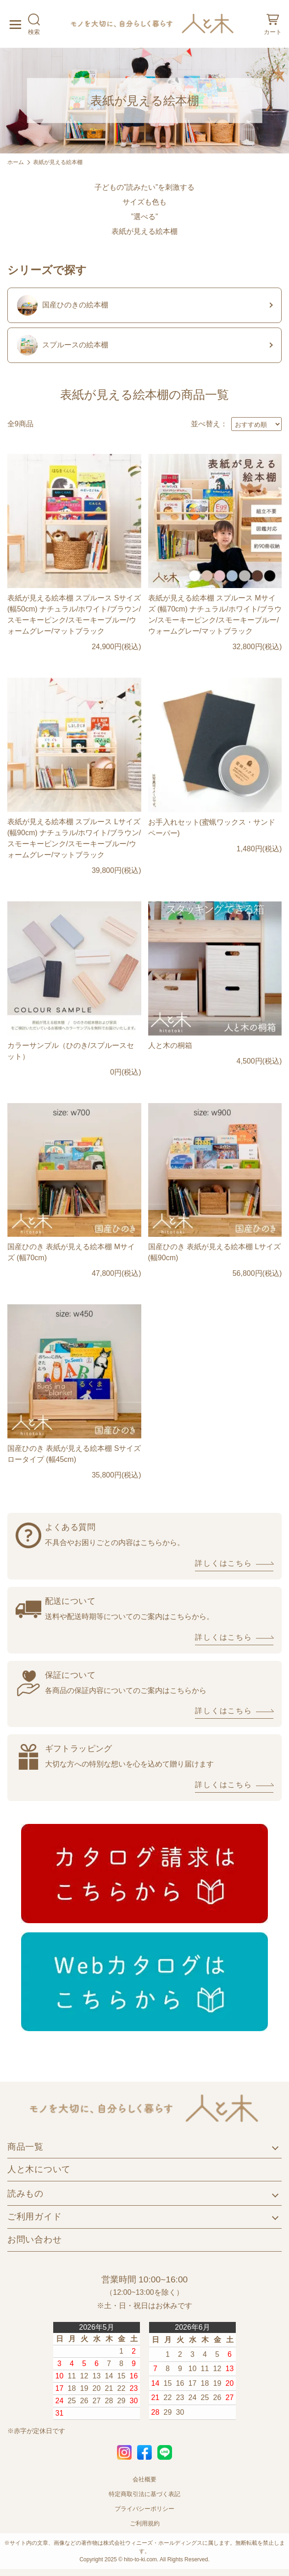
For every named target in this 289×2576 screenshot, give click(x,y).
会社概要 (144, 2479)
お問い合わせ (34, 2239)
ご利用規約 (145, 2523)
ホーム (15, 162)
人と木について (39, 2169)
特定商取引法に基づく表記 (144, 2494)
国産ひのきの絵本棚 (62, 305)
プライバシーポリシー (144, 2508)
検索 (34, 23)
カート (273, 23)
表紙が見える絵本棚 (58, 162)
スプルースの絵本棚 (62, 345)
